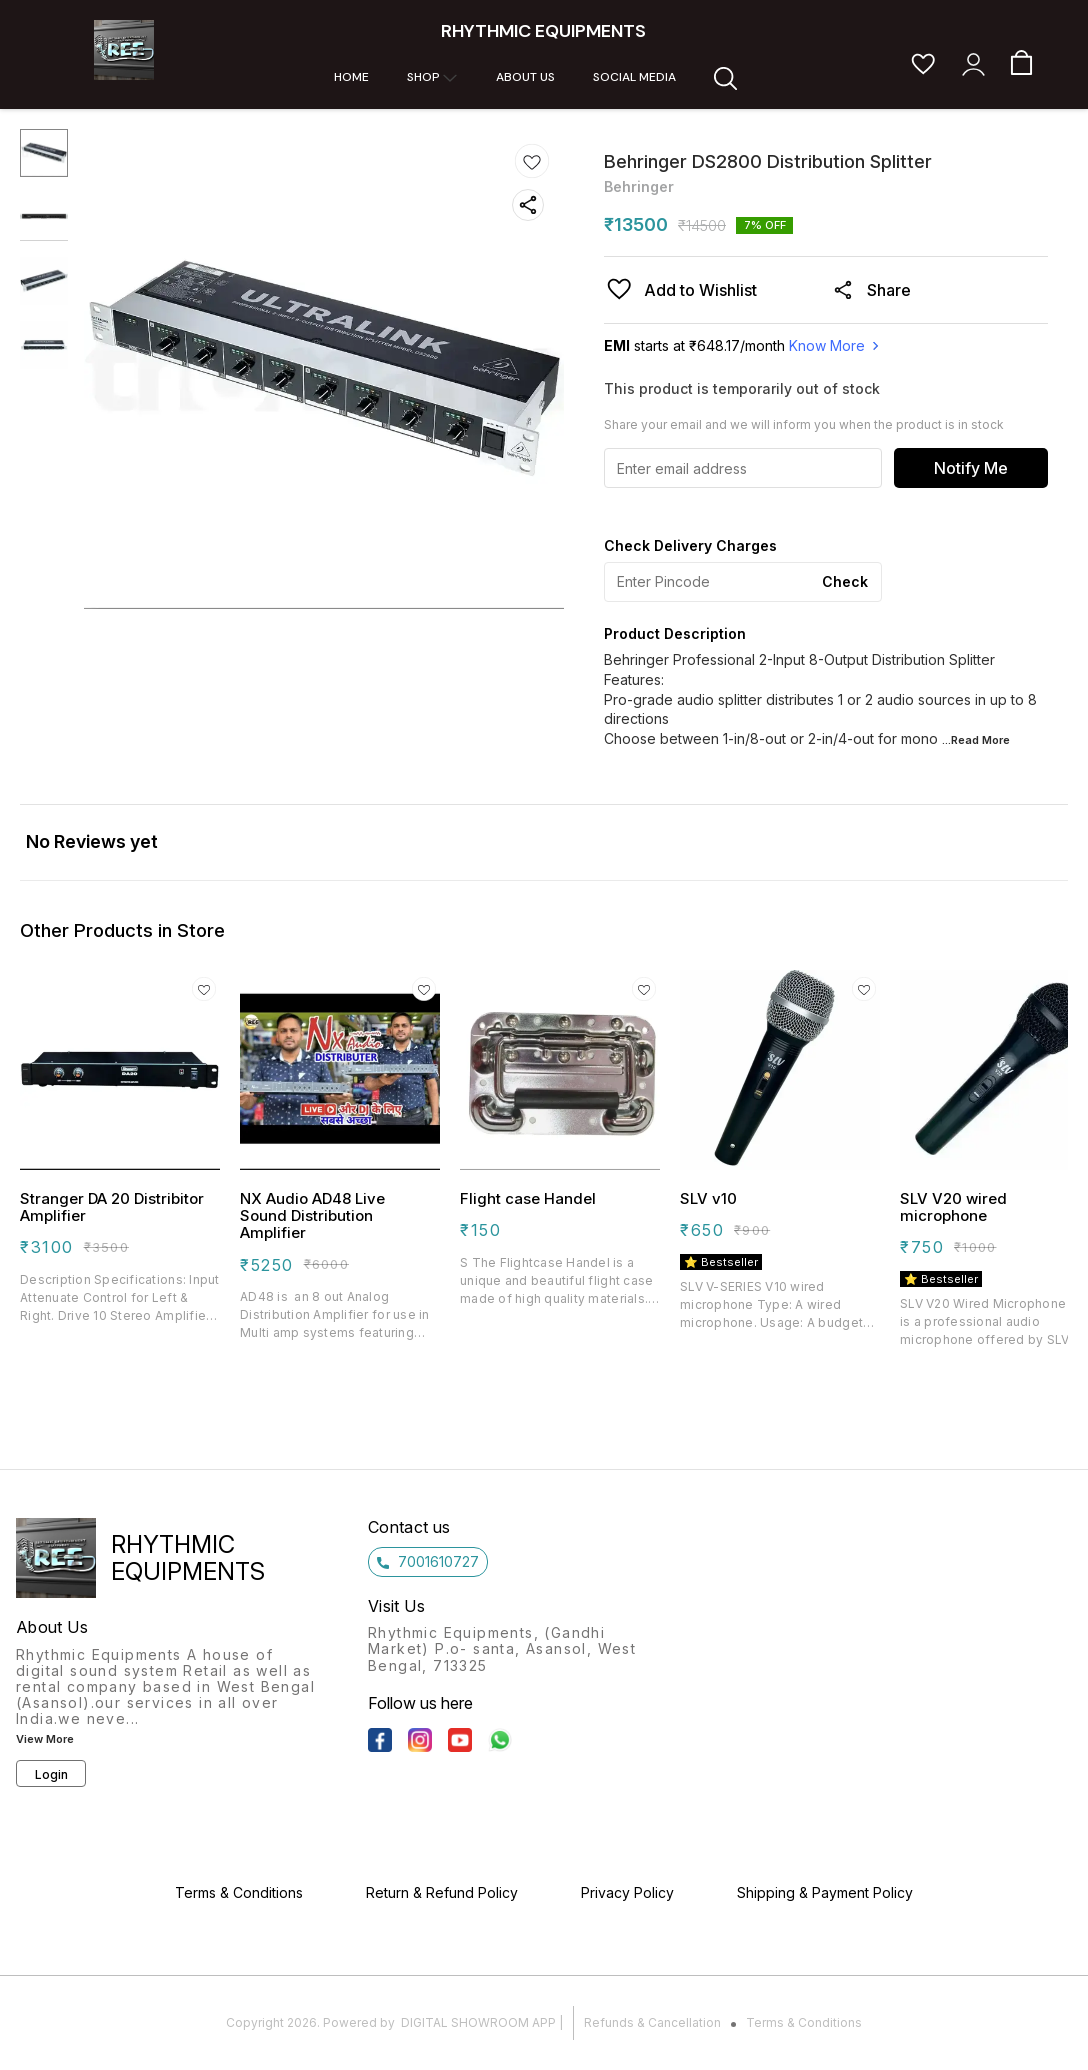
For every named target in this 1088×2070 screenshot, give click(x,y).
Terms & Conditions (804, 2022)
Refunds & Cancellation (652, 2022)
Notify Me (971, 468)
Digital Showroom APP (478, 2022)
